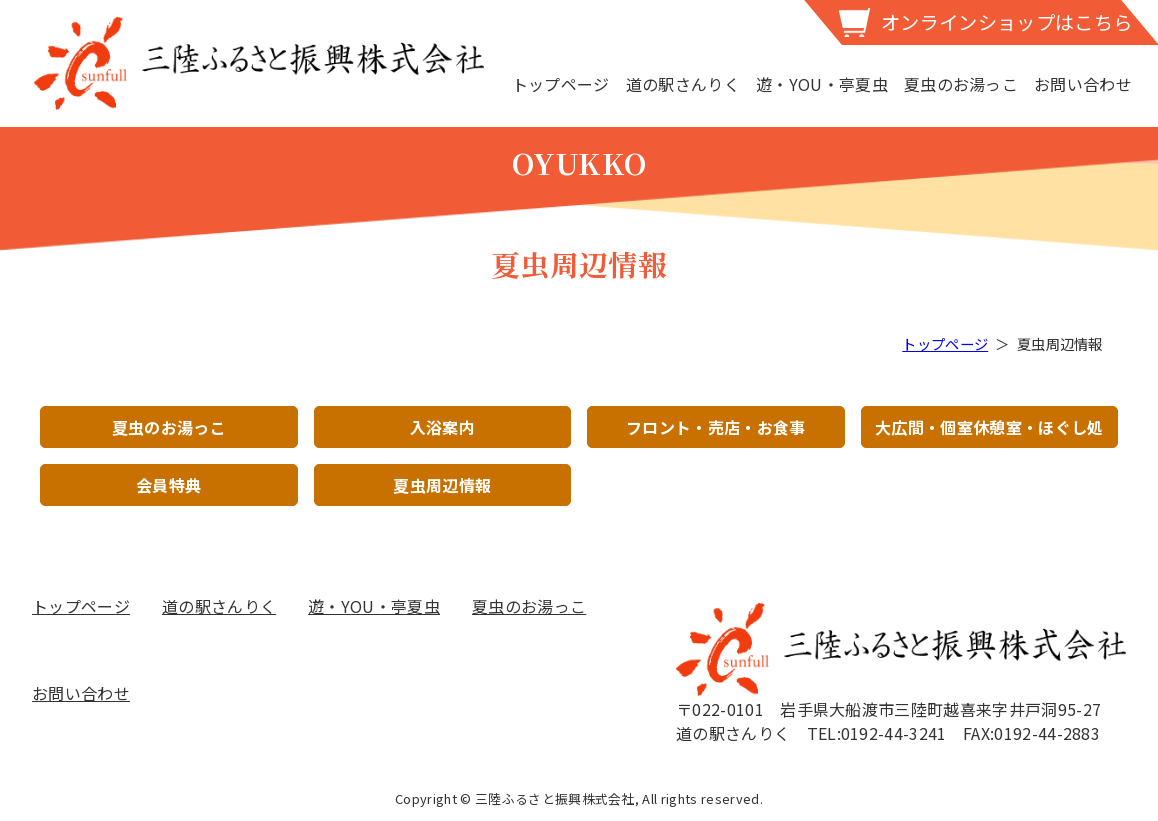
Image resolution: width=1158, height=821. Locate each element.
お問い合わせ (1083, 84)
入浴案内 (442, 427)
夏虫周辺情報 (442, 485)
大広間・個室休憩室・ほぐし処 (989, 427)
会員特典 (168, 485)
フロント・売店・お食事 (716, 427)
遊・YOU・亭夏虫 (822, 84)
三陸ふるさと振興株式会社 (259, 63)
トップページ (561, 84)
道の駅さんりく (683, 84)
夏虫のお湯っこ (961, 84)
